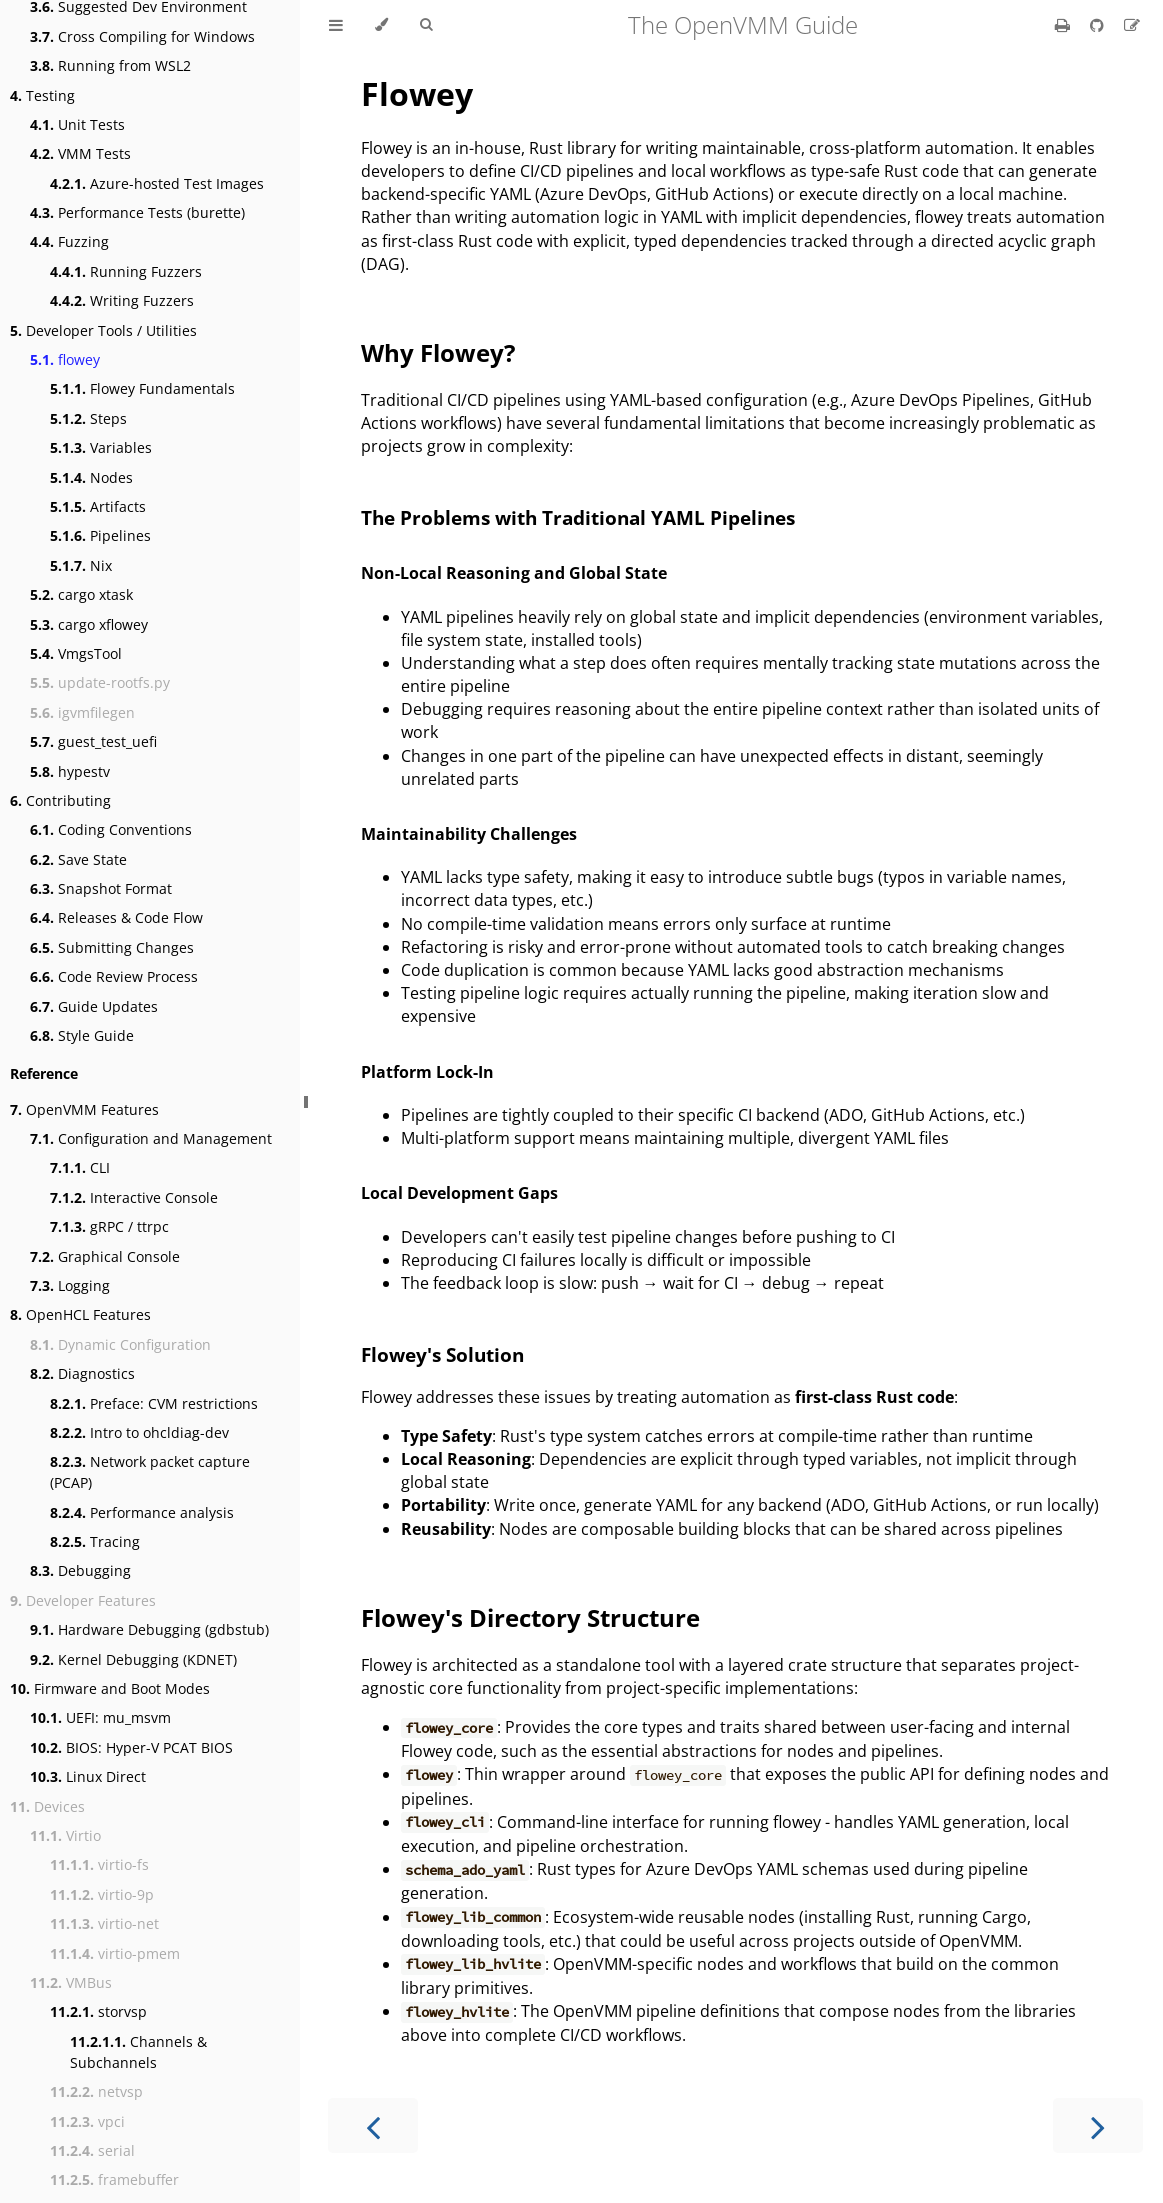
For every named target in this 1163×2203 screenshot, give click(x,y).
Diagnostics (82, 1373)
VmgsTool (76, 653)
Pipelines (100, 535)
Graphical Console (105, 1256)
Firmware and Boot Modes (110, 1688)
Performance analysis (142, 1512)
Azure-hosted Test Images (157, 183)
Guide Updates (94, 1006)
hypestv (70, 771)
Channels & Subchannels (138, 2052)
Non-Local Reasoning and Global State (514, 573)
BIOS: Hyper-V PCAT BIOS (131, 1747)
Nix (81, 565)
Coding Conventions (111, 829)
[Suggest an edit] (1132, 25)
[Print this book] (1064, 25)
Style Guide (82, 1035)
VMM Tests (80, 153)
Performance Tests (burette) (137, 212)
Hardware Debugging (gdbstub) (149, 1629)
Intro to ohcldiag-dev (139, 1432)
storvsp (98, 2011)
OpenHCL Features (80, 1314)
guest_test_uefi (93, 741)
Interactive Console (134, 1197)
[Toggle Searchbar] (426, 25)
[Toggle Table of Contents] (336, 25)
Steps (88, 418)
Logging (70, 1285)
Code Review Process (114, 976)
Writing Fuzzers (122, 300)
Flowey (417, 93)
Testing (42, 95)
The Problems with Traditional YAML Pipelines (578, 517)
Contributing (60, 800)
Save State (78, 859)
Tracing (95, 1541)
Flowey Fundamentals (142, 388)
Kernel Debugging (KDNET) (133, 1659)
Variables (101, 447)
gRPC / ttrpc (109, 1226)
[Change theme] (381, 25)
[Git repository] (1099, 25)
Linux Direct (88, 1776)
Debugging (80, 1570)
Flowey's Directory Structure (530, 1617)
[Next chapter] (1098, 2125)
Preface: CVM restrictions (154, 1403)
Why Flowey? (438, 352)
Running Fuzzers (126, 271)
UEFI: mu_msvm (100, 1717)
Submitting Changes (112, 947)
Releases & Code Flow (116, 917)
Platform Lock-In (427, 1072)
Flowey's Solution (442, 1354)
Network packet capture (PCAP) (150, 1472)
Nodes (91, 477)
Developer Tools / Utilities (103, 330)
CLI (80, 1167)
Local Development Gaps (459, 1193)
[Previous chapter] (373, 2125)
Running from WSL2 (110, 65)
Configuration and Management (151, 1138)
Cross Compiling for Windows (142, 36)
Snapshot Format (101, 888)
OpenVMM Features (84, 1109)
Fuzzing (69, 241)
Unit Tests (77, 124)
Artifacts (98, 506)
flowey (65, 359)
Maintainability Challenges (469, 834)
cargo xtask (81, 594)
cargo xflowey (89, 624)
